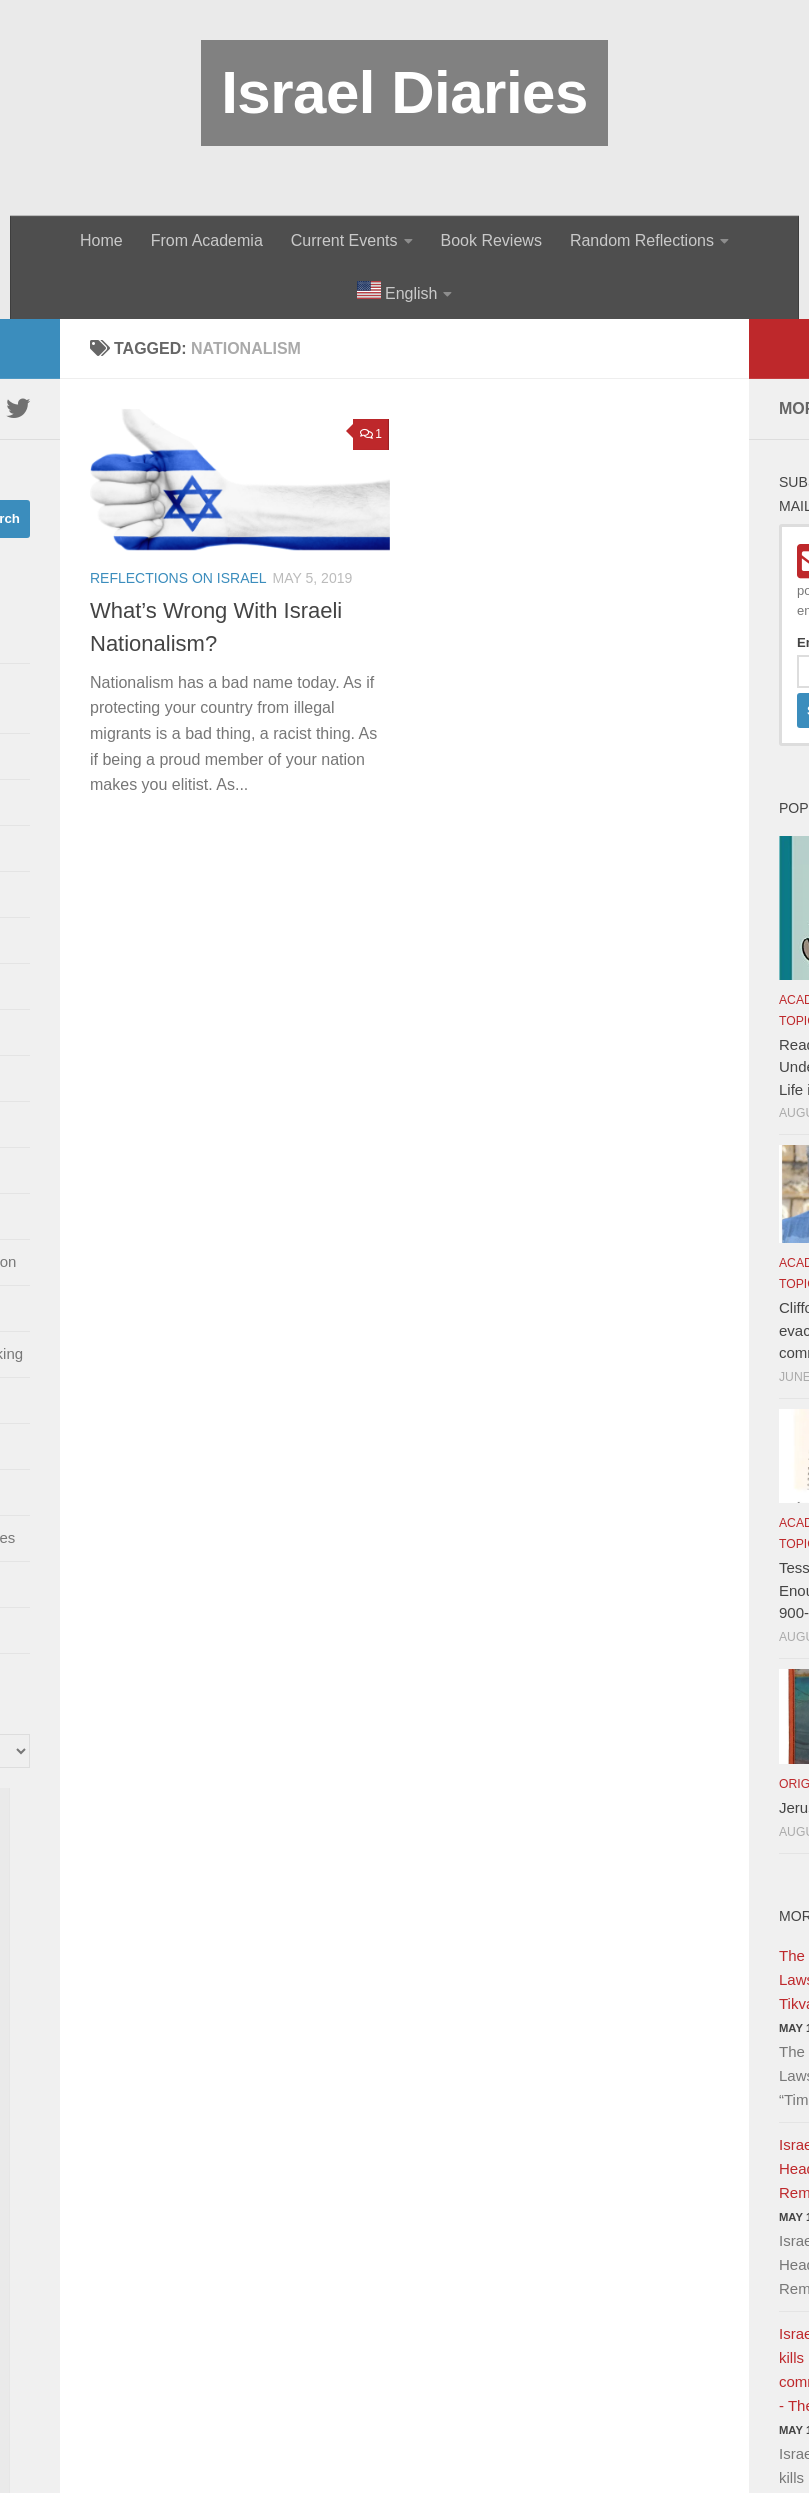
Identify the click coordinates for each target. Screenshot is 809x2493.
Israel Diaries (404, 92)
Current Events (344, 240)
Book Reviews (491, 240)
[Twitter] (18, 408)
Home (101, 240)
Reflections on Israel (178, 578)
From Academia (207, 240)
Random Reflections (642, 240)
